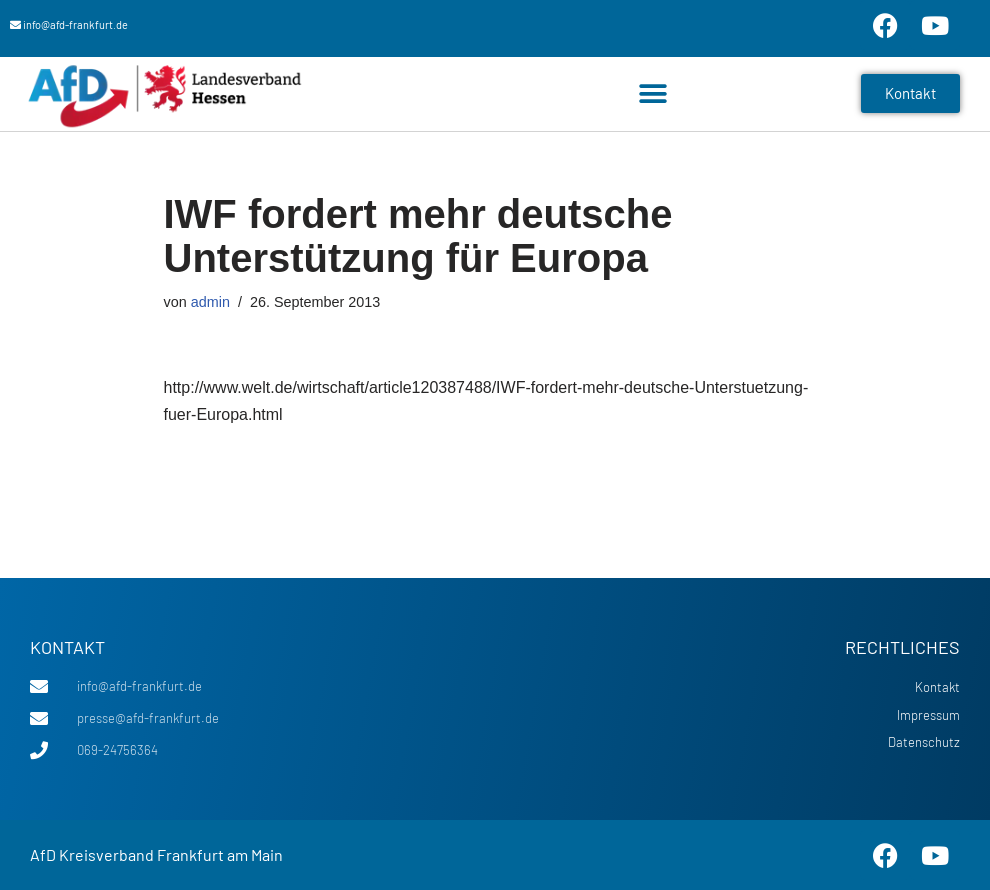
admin (210, 302)
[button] (652, 93)
